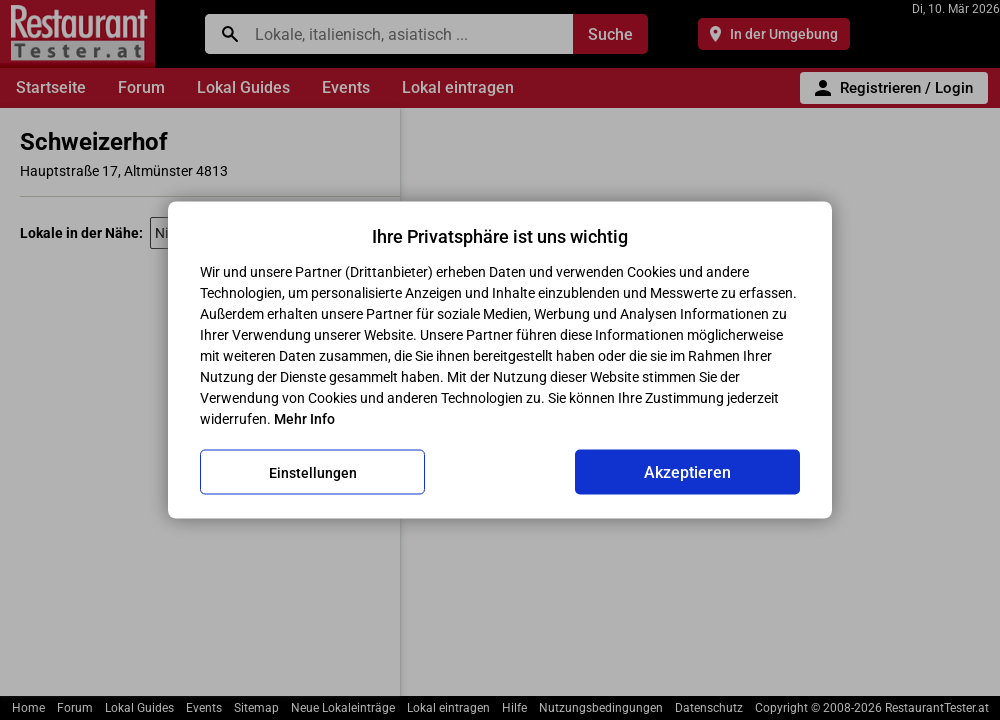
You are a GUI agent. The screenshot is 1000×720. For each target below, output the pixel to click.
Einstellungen (313, 472)
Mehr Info (304, 419)
